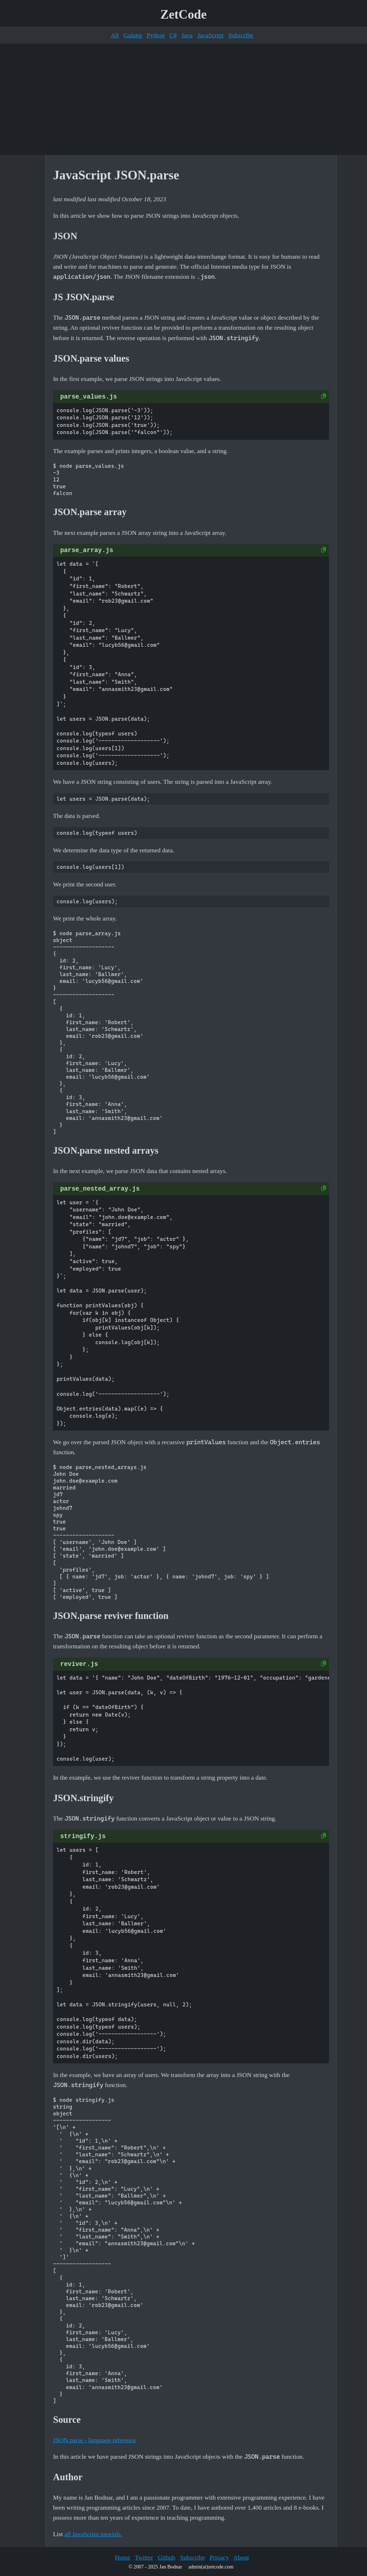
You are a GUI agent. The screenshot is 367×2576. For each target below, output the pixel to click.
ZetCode (184, 15)
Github (166, 2557)
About (241, 2557)
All (115, 35)
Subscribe (240, 35)
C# (173, 35)
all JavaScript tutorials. (94, 2534)
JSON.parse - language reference (94, 2440)
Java (186, 35)
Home (122, 2557)
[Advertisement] (183, 99)
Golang (132, 35)
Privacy (219, 2557)
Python (156, 35)
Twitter (144, 2557)
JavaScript (210, 35)
